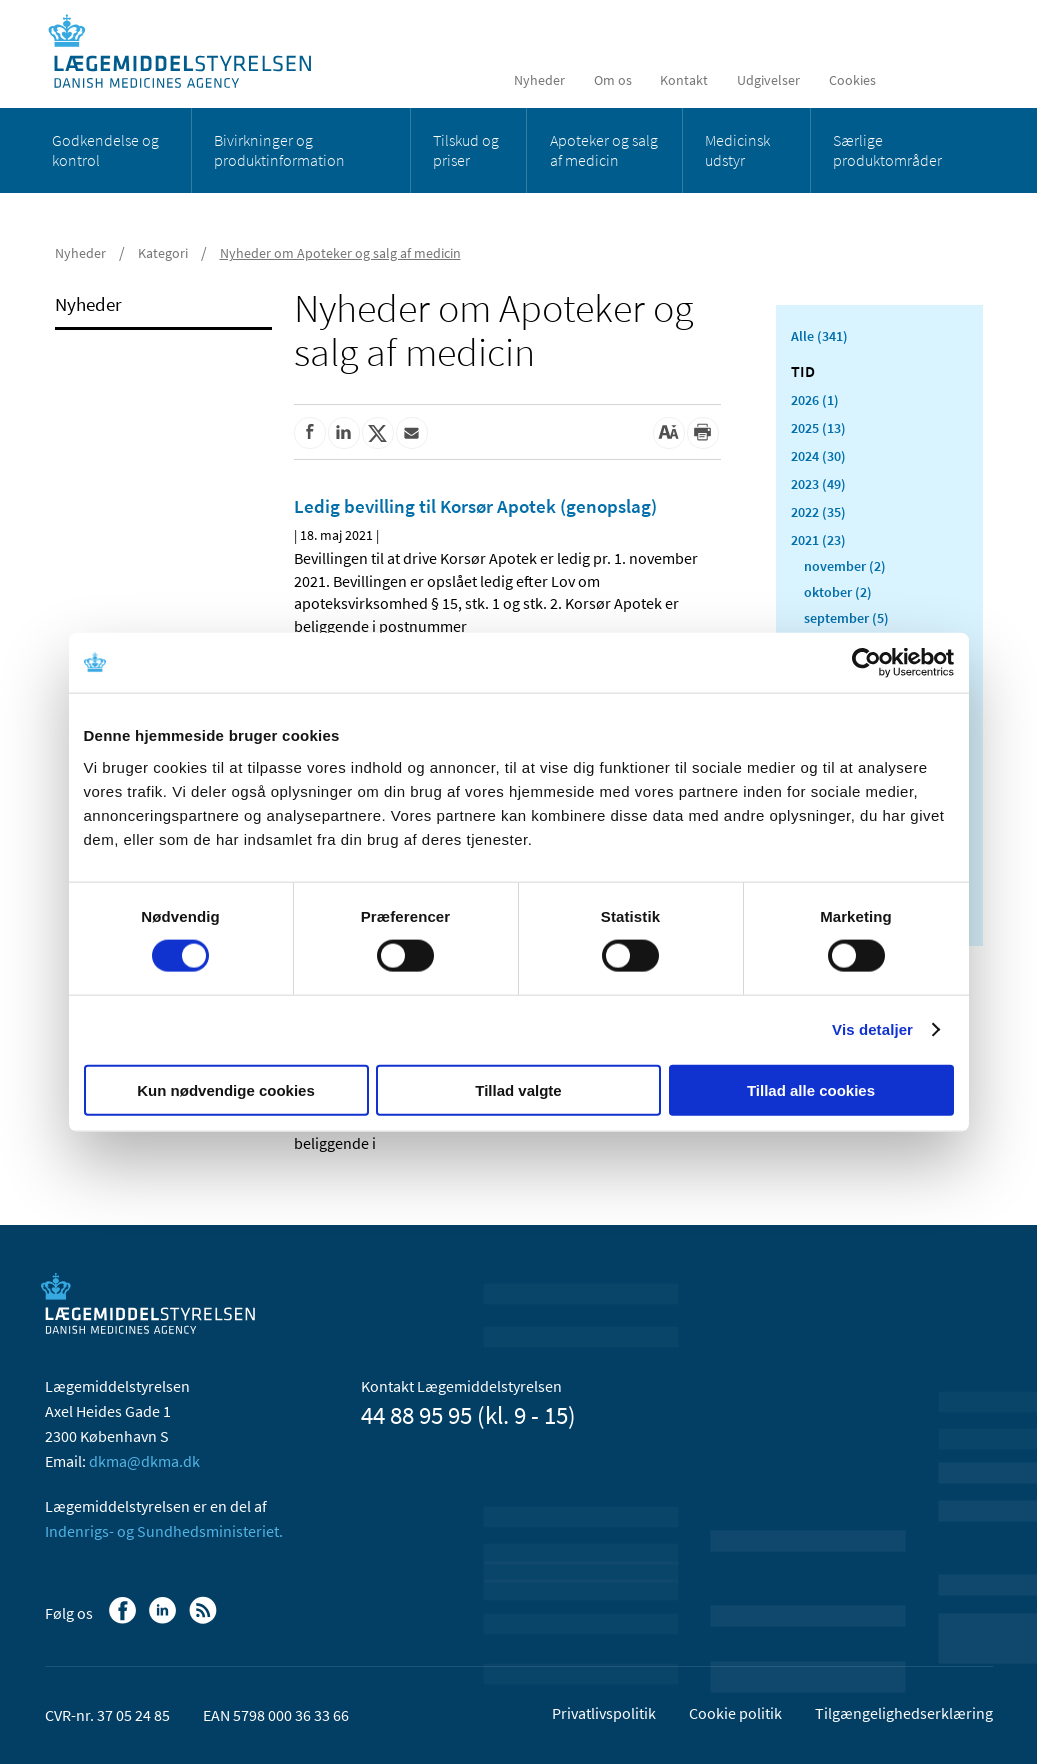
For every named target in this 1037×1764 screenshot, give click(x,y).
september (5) (846, 618)
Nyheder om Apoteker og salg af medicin (340, 253)
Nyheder (539, 80)
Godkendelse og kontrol (105, 150)
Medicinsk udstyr (737, 150)
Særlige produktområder (887, 150)
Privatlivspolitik (604, 1713)
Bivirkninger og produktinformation (279, 150)
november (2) (845, 566)
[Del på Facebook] (310, 433)
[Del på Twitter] (378, 433)
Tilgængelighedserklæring (904, 1713)
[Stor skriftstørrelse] (669, 433)
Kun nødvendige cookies (226, 1089)
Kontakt (684, 80)
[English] (914, 80)
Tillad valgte (518, 1089)
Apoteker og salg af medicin (604, 150)
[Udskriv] (703, 433)
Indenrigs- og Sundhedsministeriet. (164, 1531)
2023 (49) (818, 484)
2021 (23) (818, 540)
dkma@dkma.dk (144, 1461)
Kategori (163, 253)
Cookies (852, 80)
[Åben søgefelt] (961, 80)
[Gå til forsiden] (190, 52)
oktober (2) (838, 592)
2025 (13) (818, 428)
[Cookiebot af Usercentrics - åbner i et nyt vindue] (866, 663)
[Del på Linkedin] (344, 433)
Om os (613, 80)
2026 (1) (815, 400)
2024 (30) (818, 456)
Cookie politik (735, 1713)
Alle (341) (819, 336)
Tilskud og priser (466, 150)
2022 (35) (818, 512)
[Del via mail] (412, 433)
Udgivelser (768, 80)
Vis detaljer (872, 1029)
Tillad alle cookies (811, 1089)
